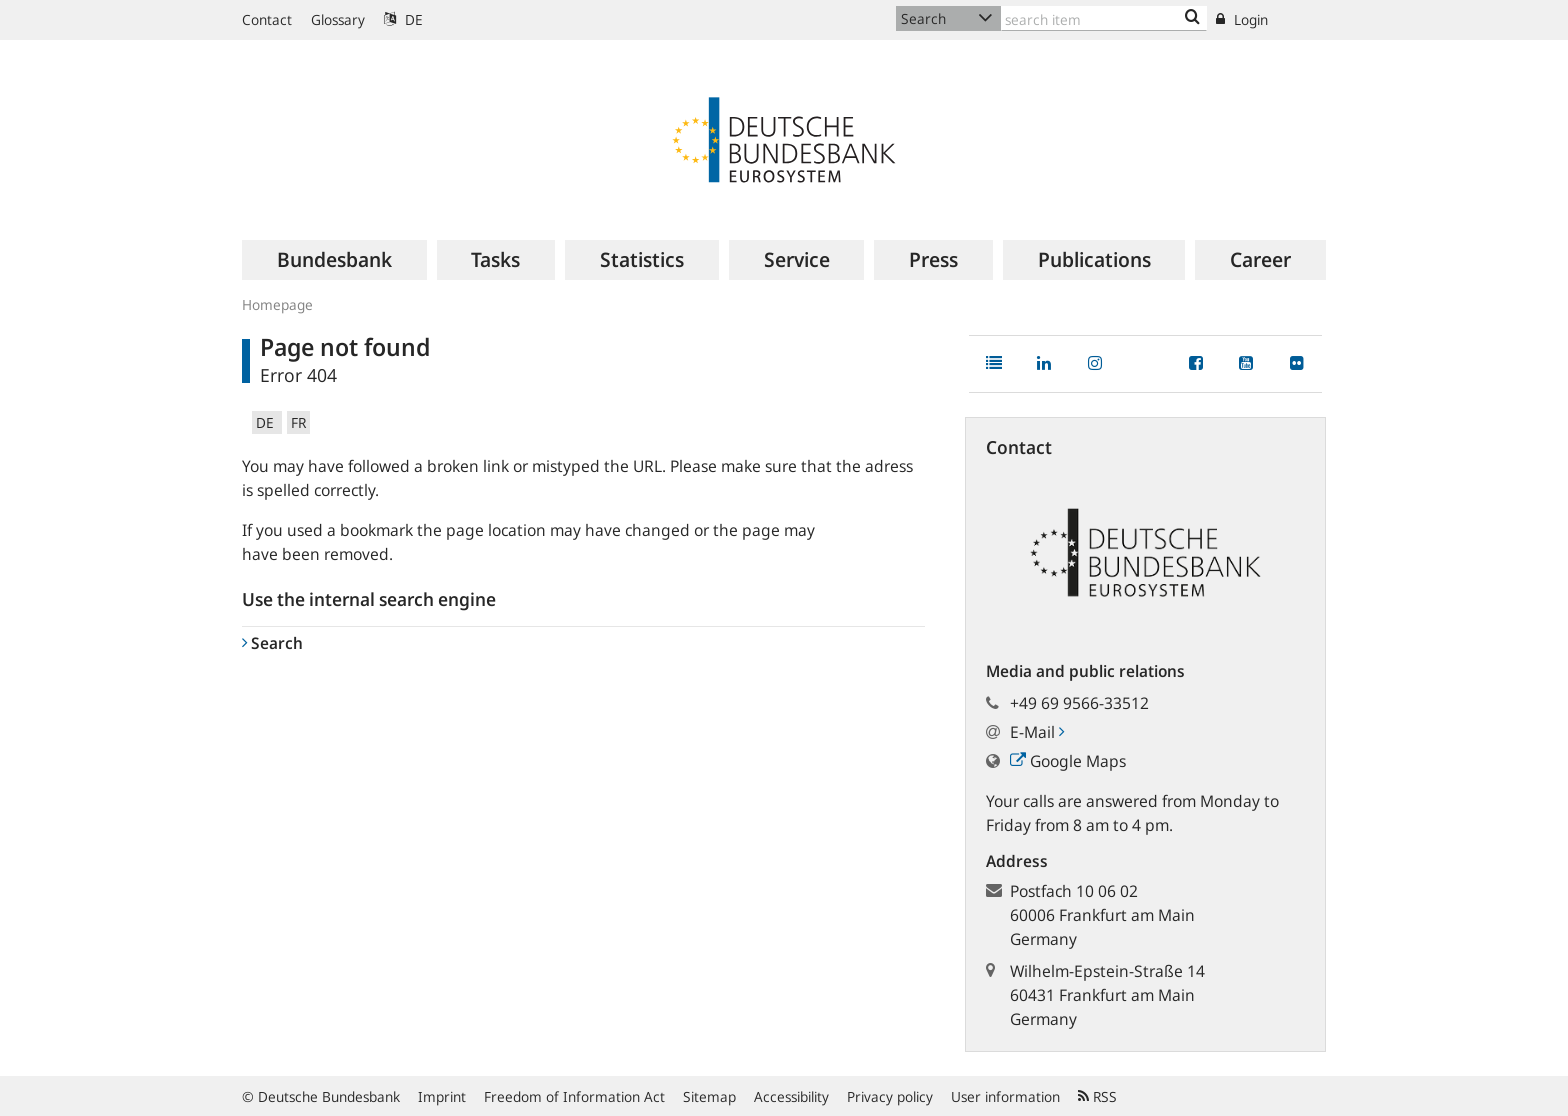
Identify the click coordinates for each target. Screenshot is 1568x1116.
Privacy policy (890, 1096)
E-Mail (1037, 732)
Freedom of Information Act (574, 1096)
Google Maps (1068, 761)
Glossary (338, 19)
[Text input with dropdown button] (1104, 18)
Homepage (277, 304)
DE (403, 19)
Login (1242, 19)
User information (1005, 1096)
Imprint (442, 1096)
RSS (1097, 1096)
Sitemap (709, 1096)
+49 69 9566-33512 (1079, 703)
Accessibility (791, 1096)
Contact (267, 19)
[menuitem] (334, 260)
